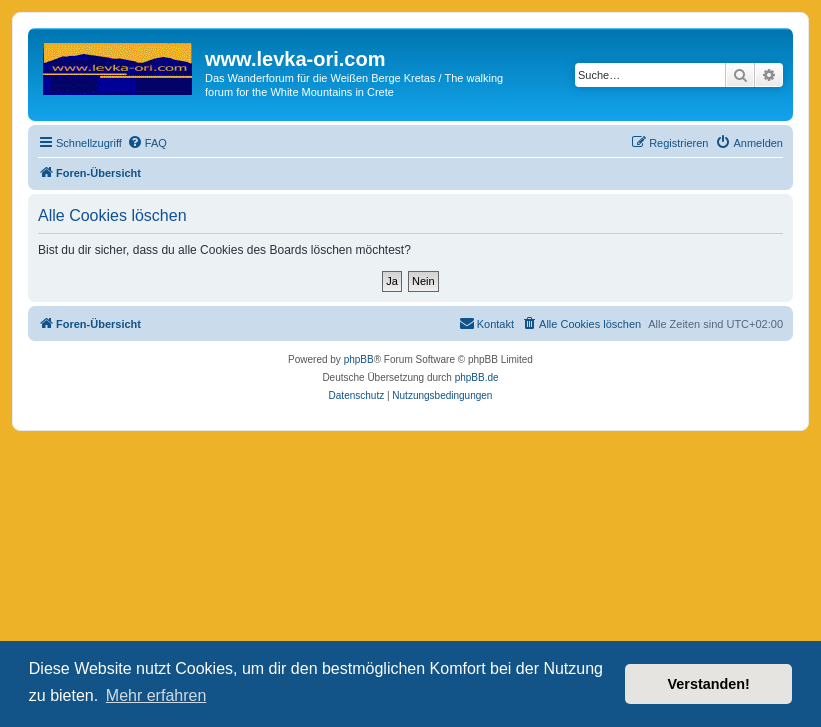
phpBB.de (477, 377)
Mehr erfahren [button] (156, 695)
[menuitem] (147, 143)
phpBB (359, 359)
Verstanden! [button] (709, 684)
